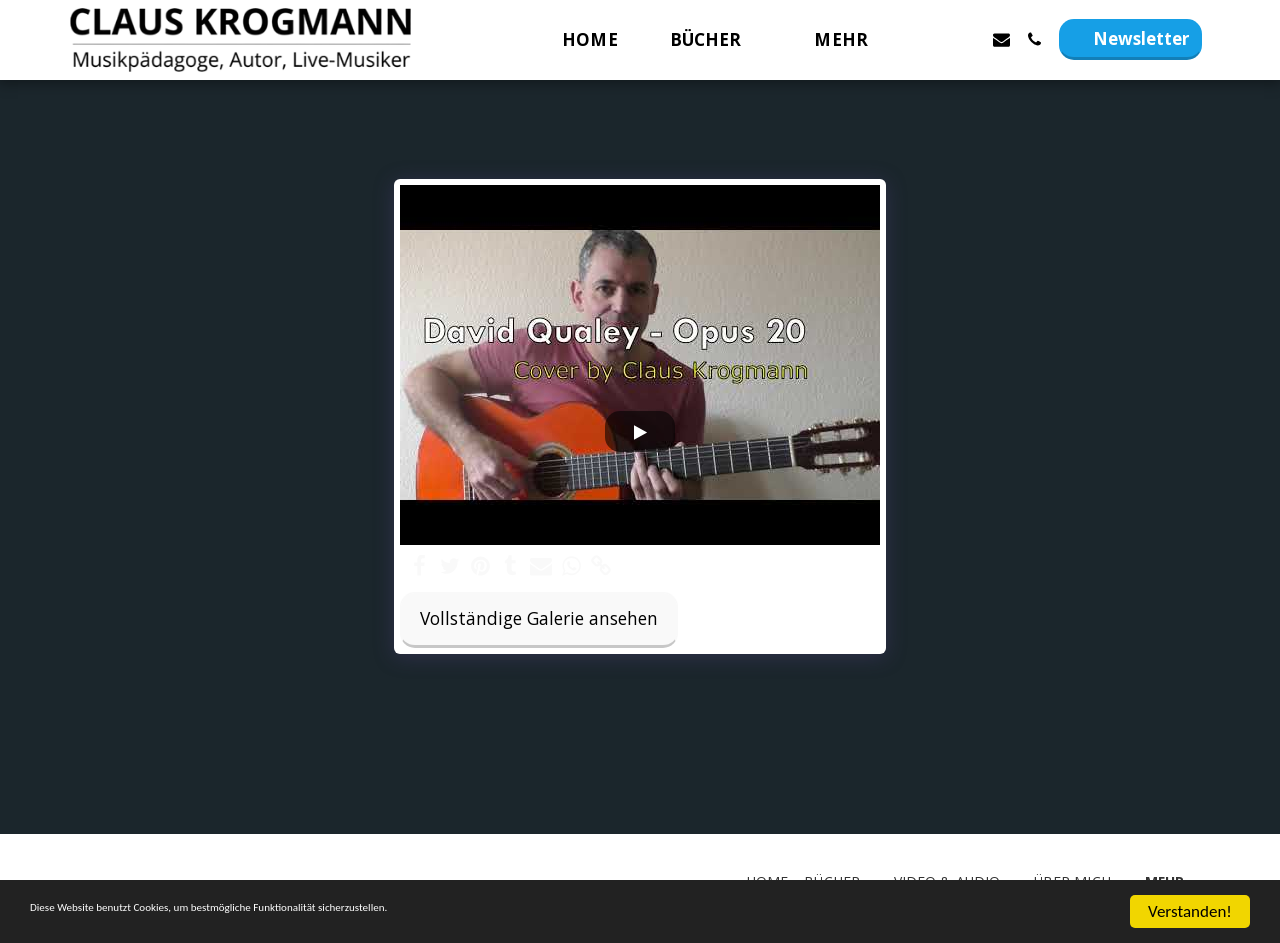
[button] (716, 39)
